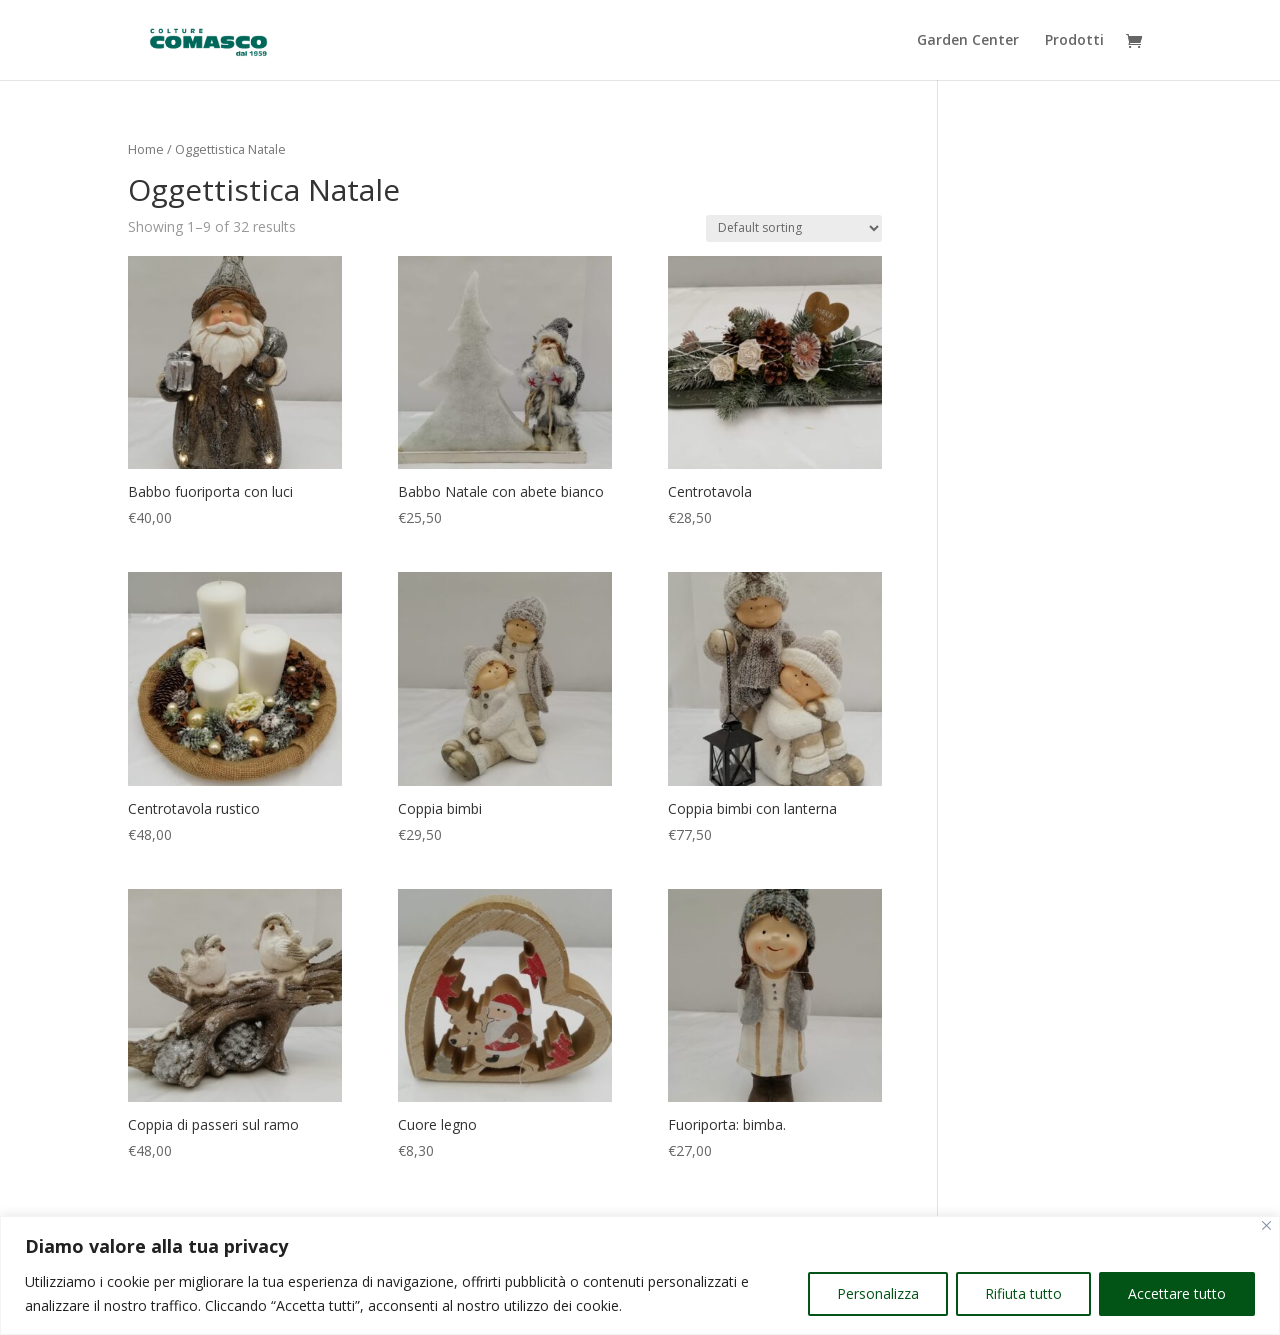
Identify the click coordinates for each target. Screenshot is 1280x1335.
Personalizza (878, 1293)
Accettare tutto (1177, 1293)
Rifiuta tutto (1023, 1293)
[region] (640, 1275)
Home (146, 149)
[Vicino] (1266, 1225)
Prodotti (1074, 41)
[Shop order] (794, 228)
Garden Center (968, 41)
